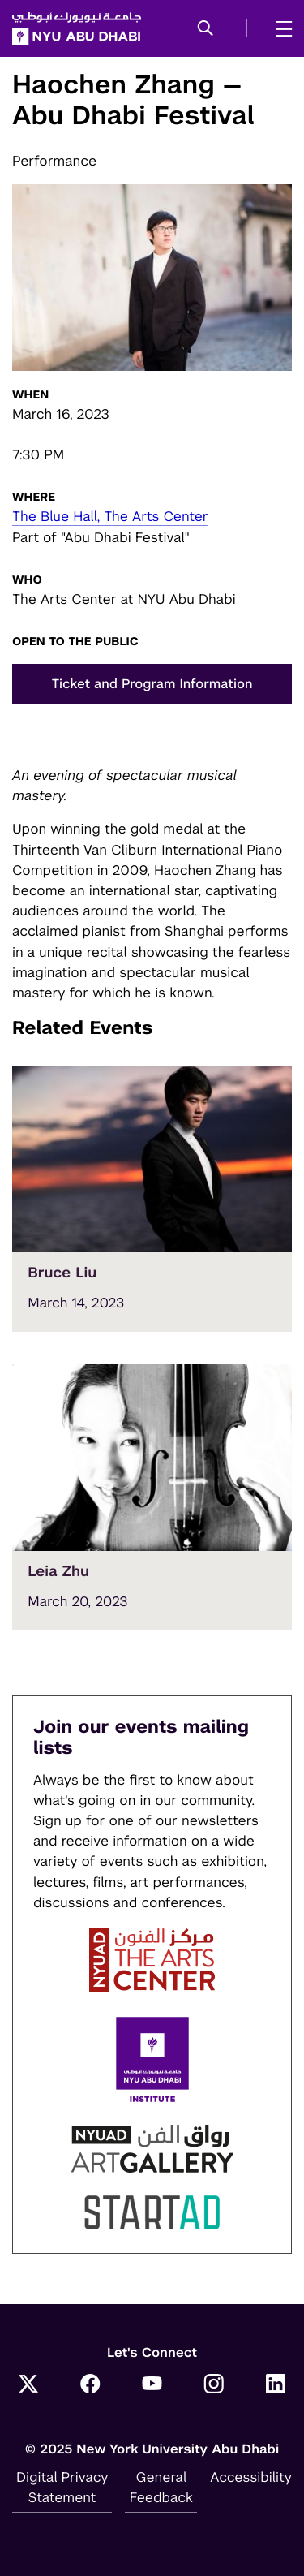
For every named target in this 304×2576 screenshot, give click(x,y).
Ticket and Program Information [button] (151, 683)
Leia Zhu (58, 1571)
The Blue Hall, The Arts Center (110, 516)
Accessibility (251, 2477)
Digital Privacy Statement (62, 2487)
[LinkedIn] (275, 2385)
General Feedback (161, 2487)
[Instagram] (214, 2385)
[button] (205, 29)
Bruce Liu (62, 1273)
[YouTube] (152, 2385)
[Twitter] (28, 2385)
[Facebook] (90, 2385)
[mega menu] (279, 28)
